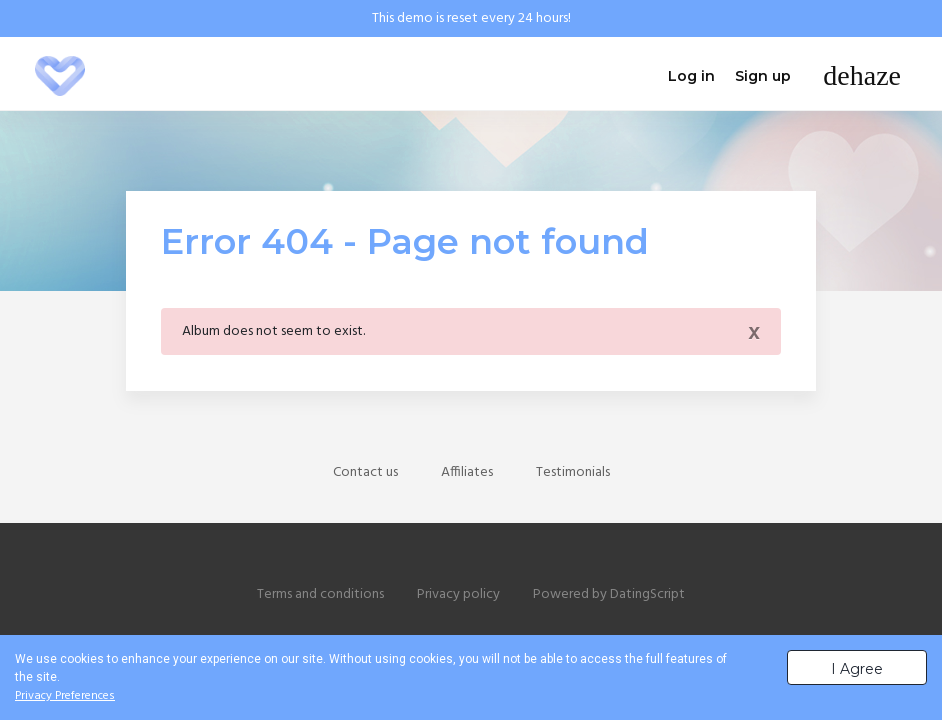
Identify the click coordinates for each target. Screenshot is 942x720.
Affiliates (467, 472)
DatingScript (647, 594)
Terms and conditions (320, 594)
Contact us (365, 472)
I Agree (857, 669)
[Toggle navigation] (862, 76)
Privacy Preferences (65, 696)
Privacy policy (458, 594)
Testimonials (573, 472)
